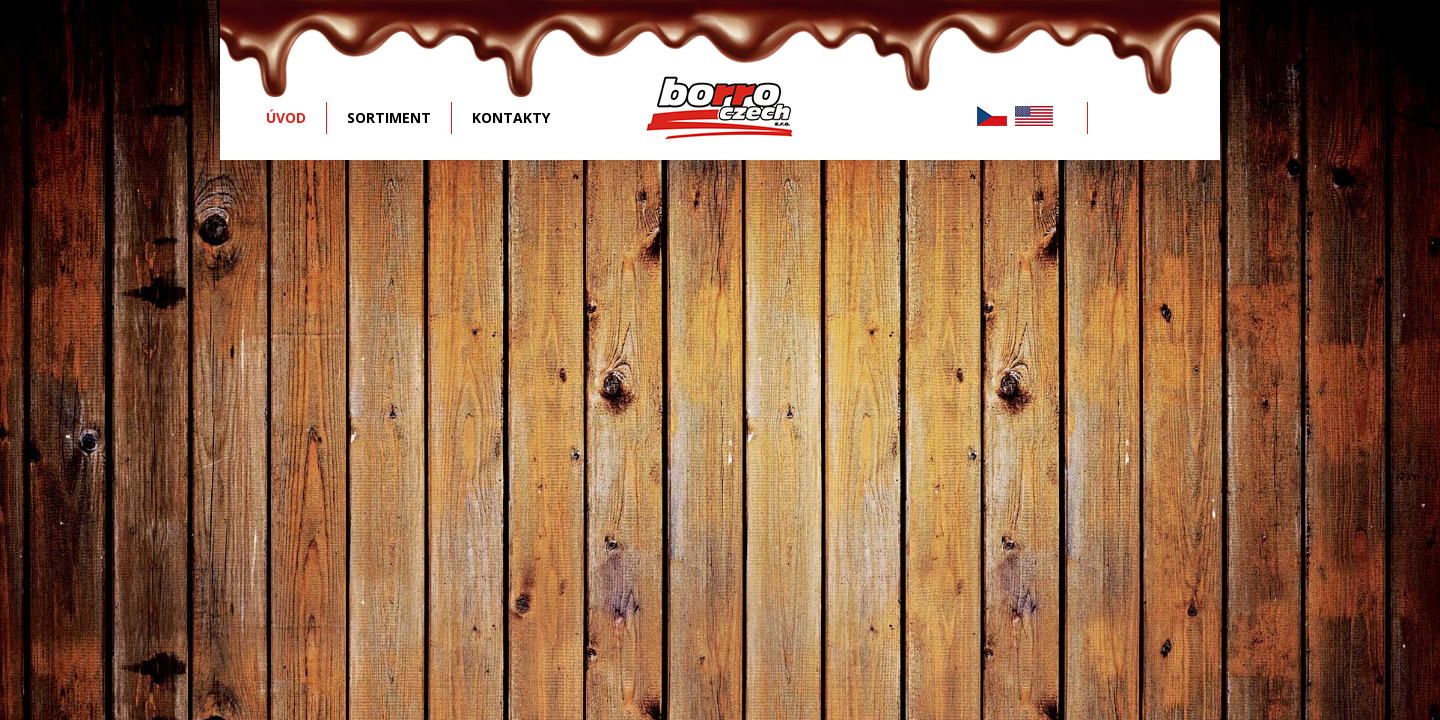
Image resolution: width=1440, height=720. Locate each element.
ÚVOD (286, 117)
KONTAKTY (511, 117)
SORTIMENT (389, 117)
